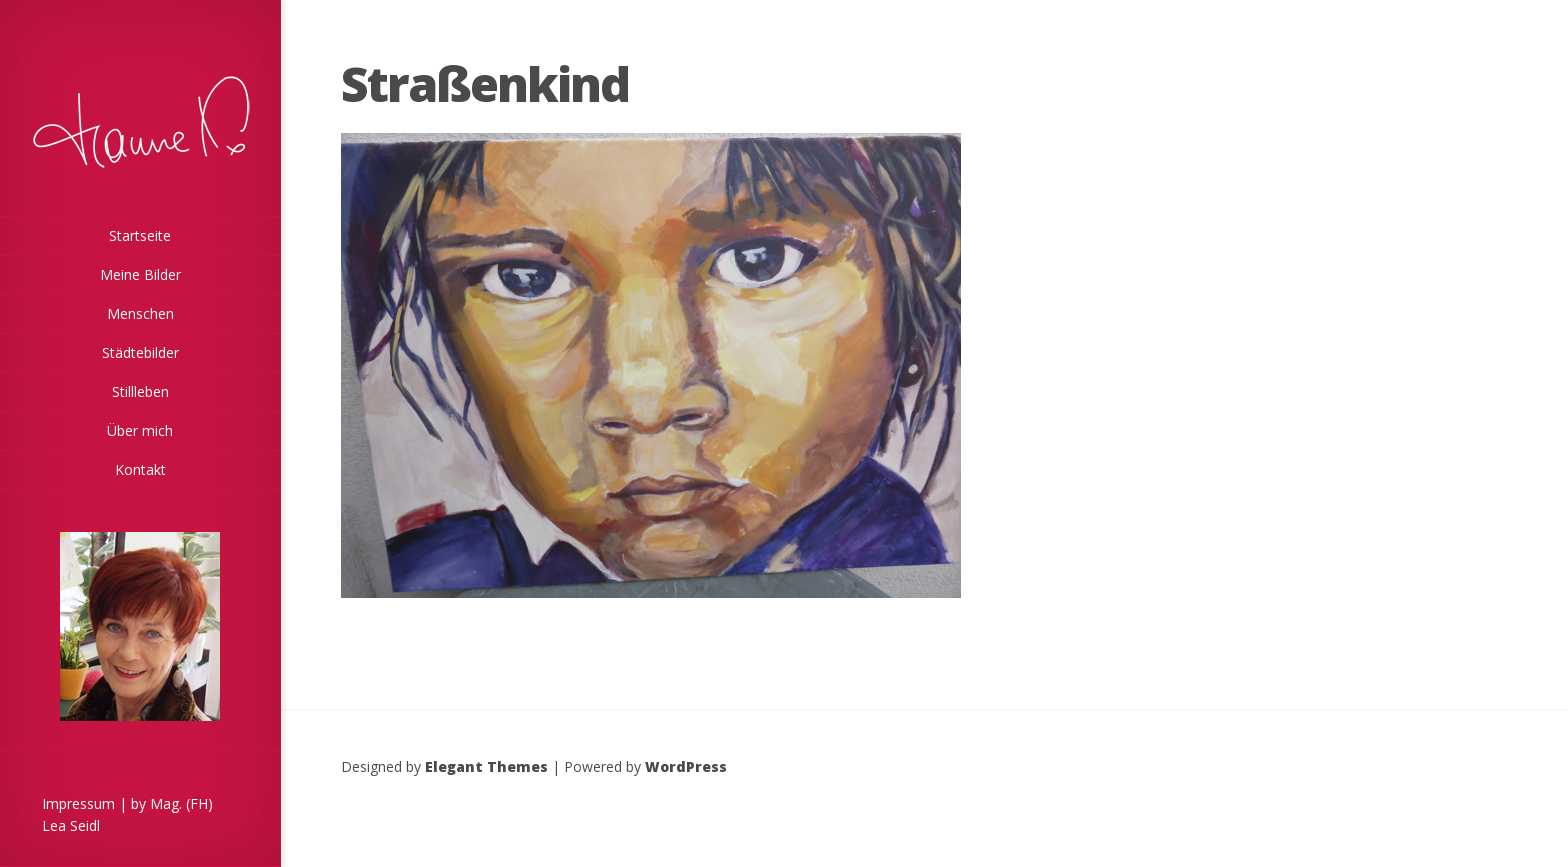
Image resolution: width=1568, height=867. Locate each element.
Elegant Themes (486, 766)
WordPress (686, 766)
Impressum (78, 803)
